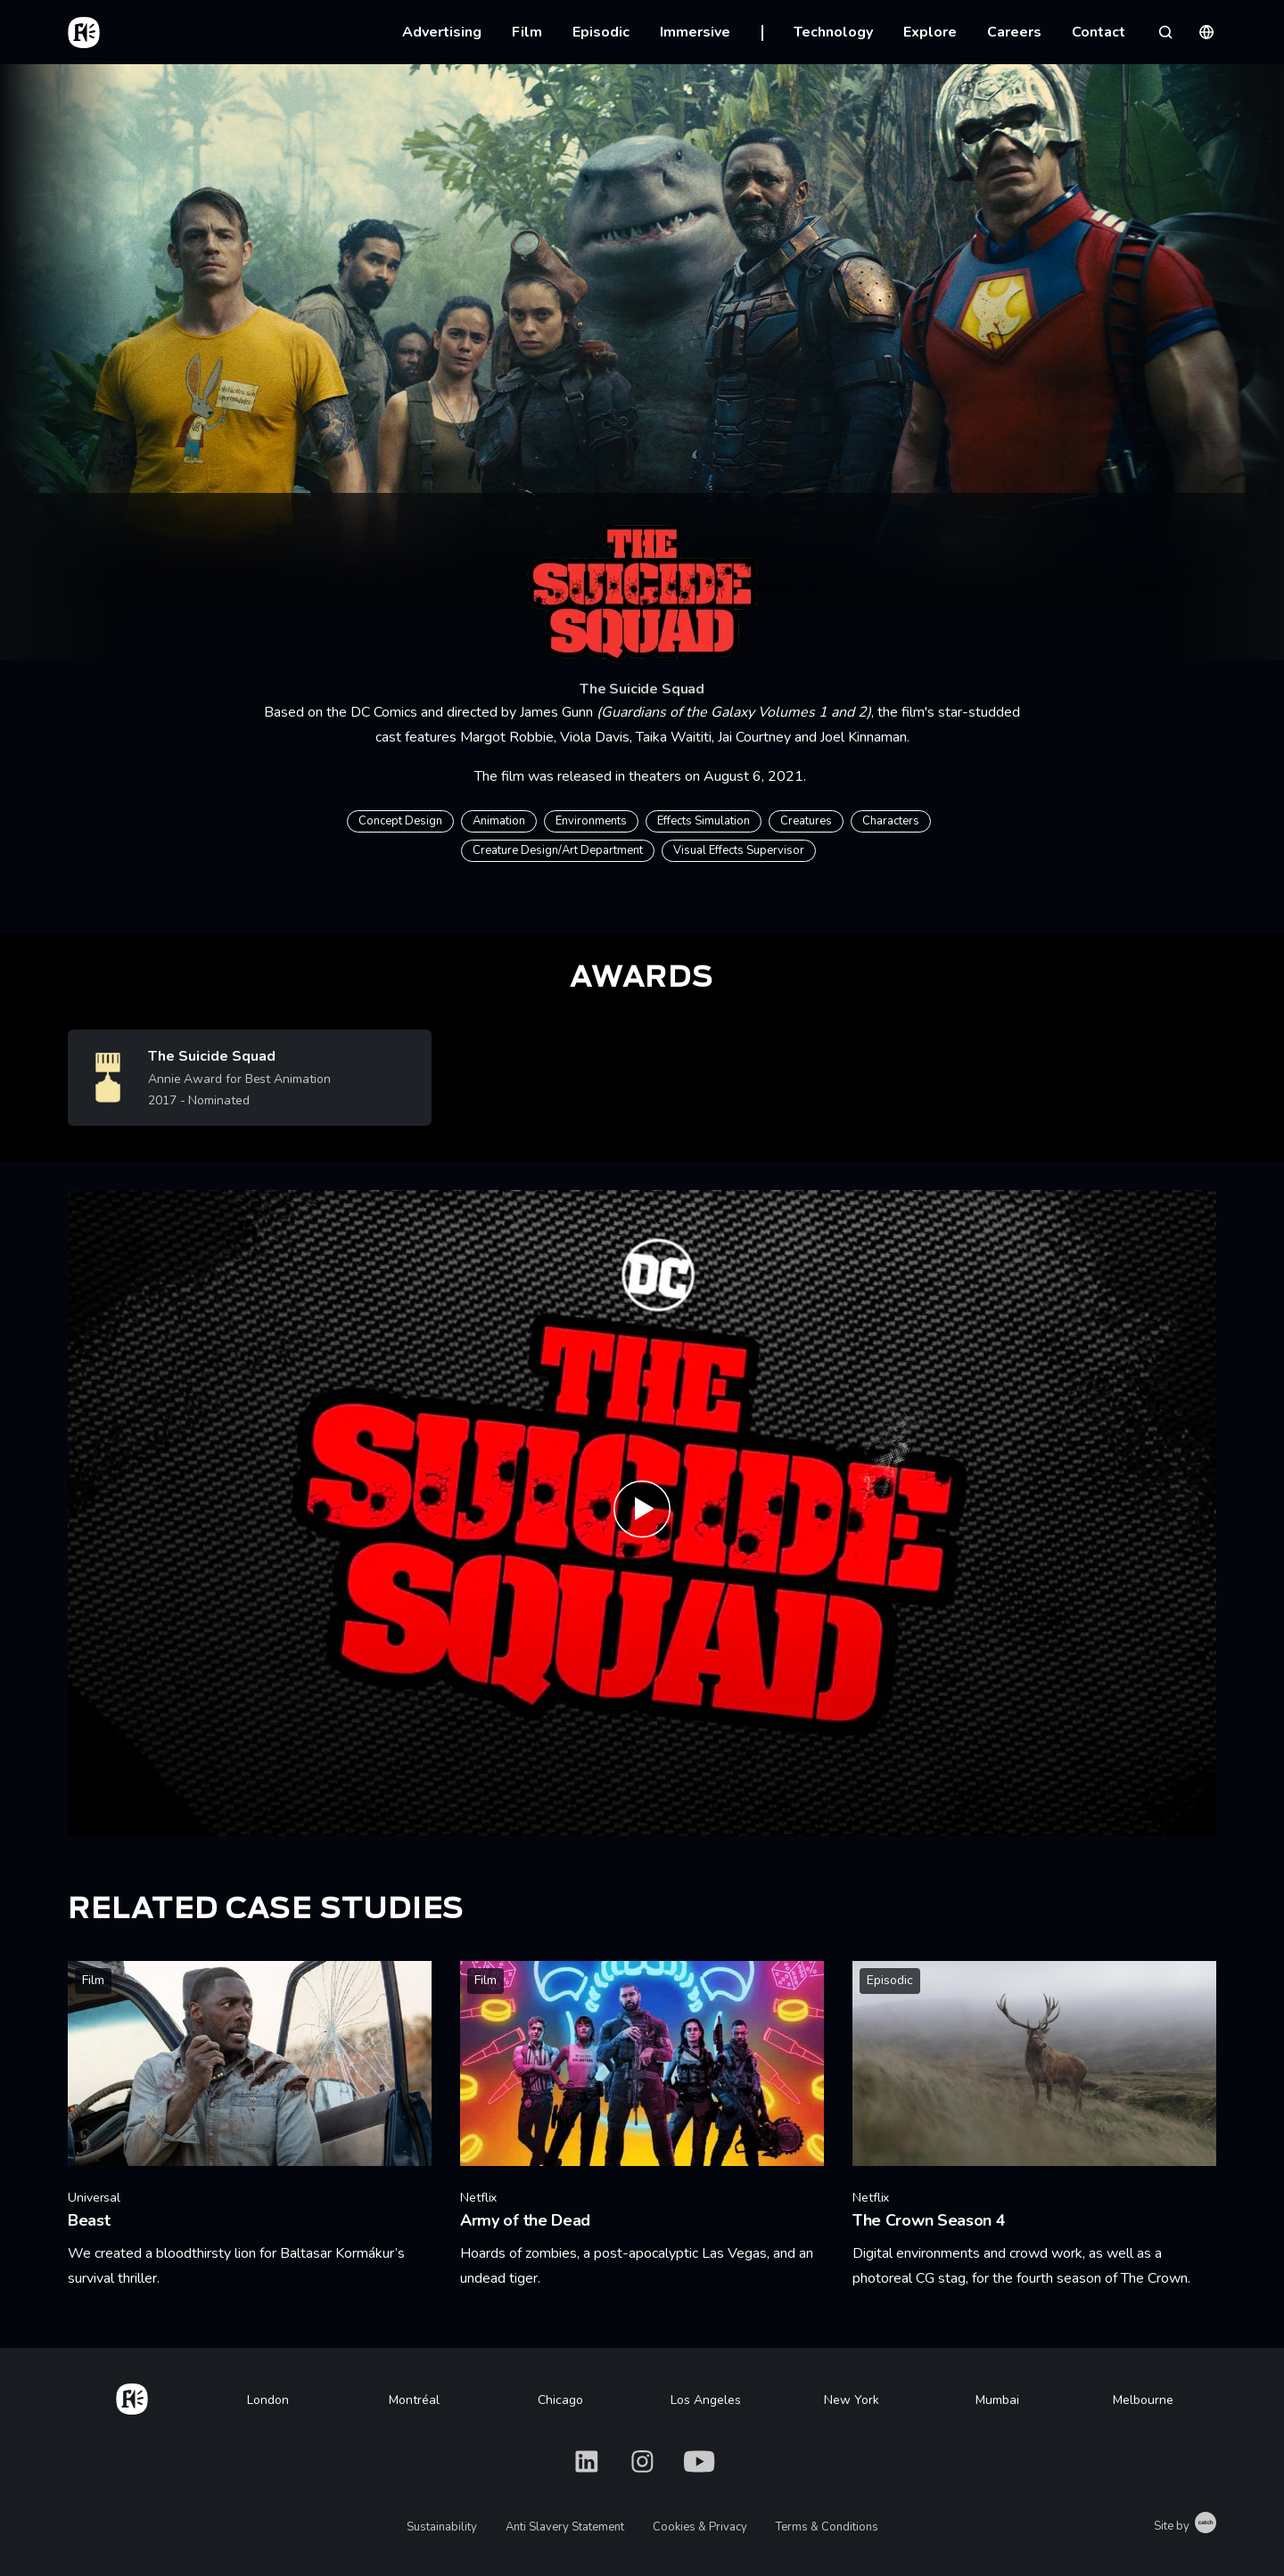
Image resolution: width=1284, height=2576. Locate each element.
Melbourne (1143, 2399)
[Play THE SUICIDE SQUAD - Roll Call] (642, 1513)
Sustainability (442, 2527)
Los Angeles (706, 2399)
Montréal (414, 2399)
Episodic (601, 32)
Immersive (695, 32)
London (268, 2399)
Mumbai (997, 2399)
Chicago (560, 2399)
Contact (1098, 32)
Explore (930, 32)
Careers (1014, 32)
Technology (833, 32)
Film (527, 32)
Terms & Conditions (827, 2527)
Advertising (442, 32)
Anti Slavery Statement (565, 2527)
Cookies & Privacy (700, 2527)
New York (851, 2399)
